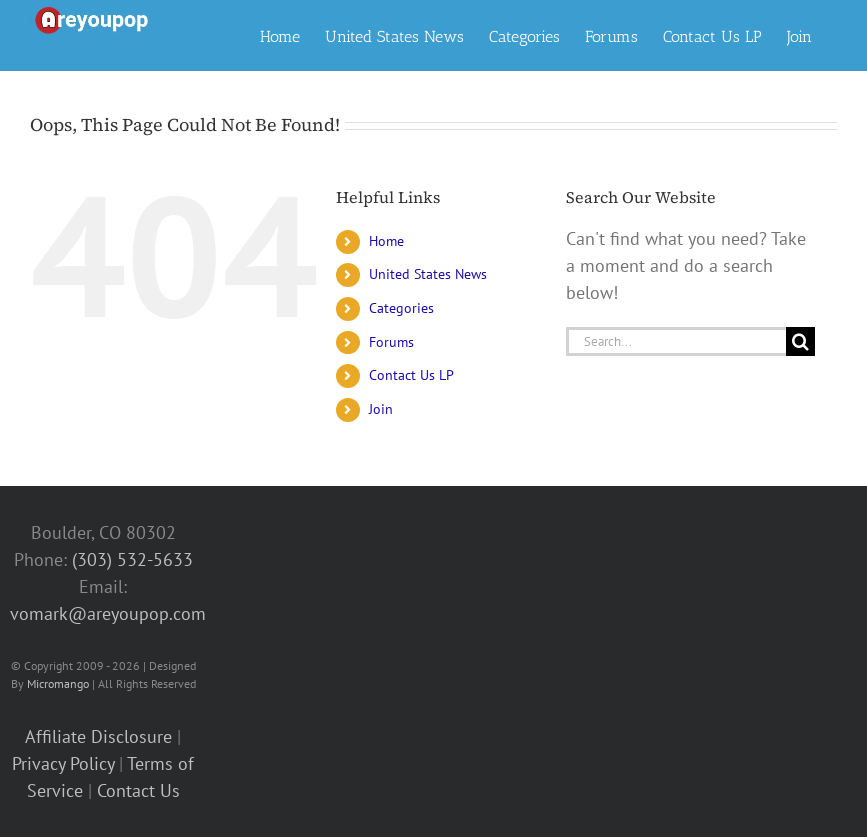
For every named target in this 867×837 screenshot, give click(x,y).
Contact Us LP (411, 375)
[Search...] (676, 341)
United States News (428, 274)
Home (386, 241)
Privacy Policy (63, 763)
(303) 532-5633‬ (132, 559)
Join (381, 409)
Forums (391, 342)
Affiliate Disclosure (98, 736)
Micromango (58, 683)
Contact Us (138, 790)
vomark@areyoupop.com (108, 613)
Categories (401, 308)
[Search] (800, 341)
